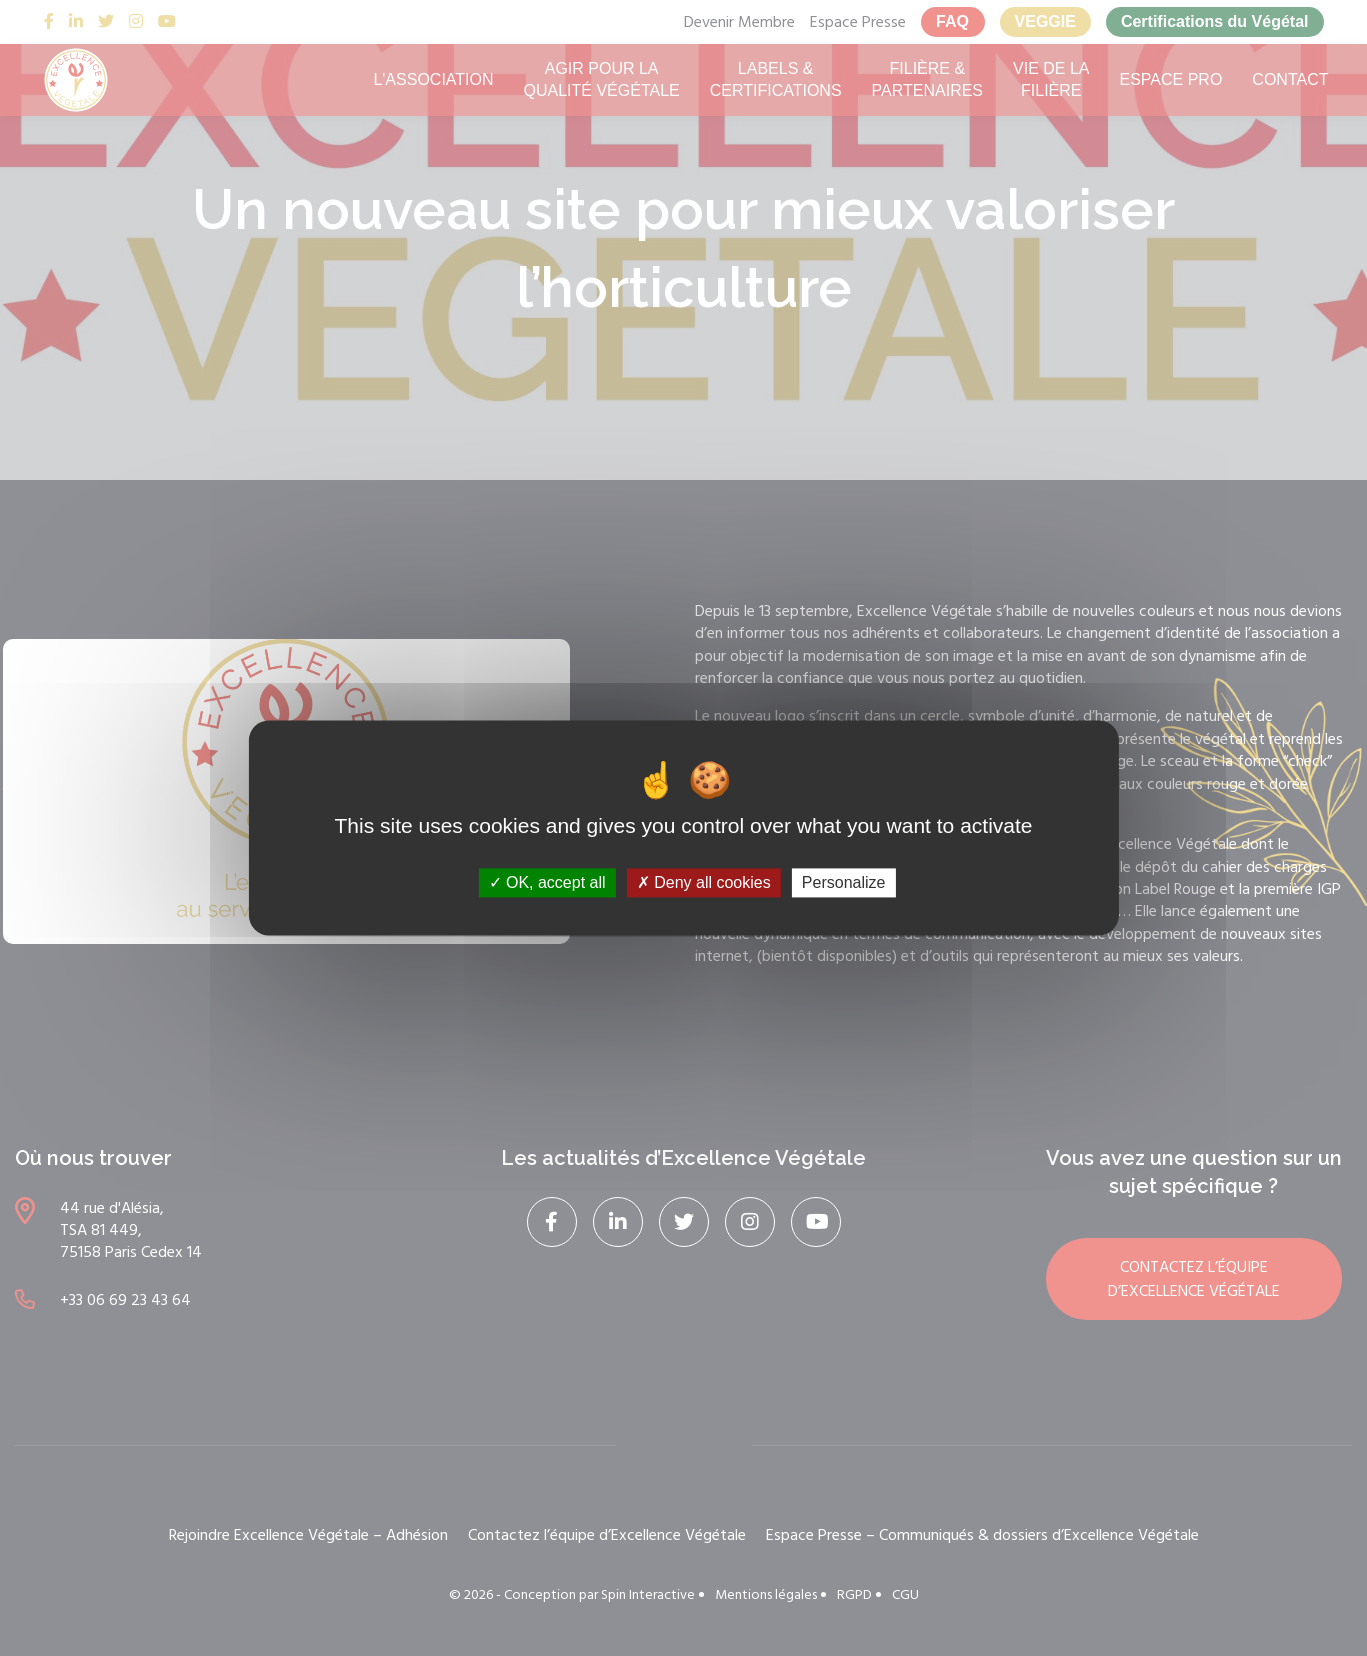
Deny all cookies (704, 882)
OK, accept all (547, 882)
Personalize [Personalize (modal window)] (844, 882)
